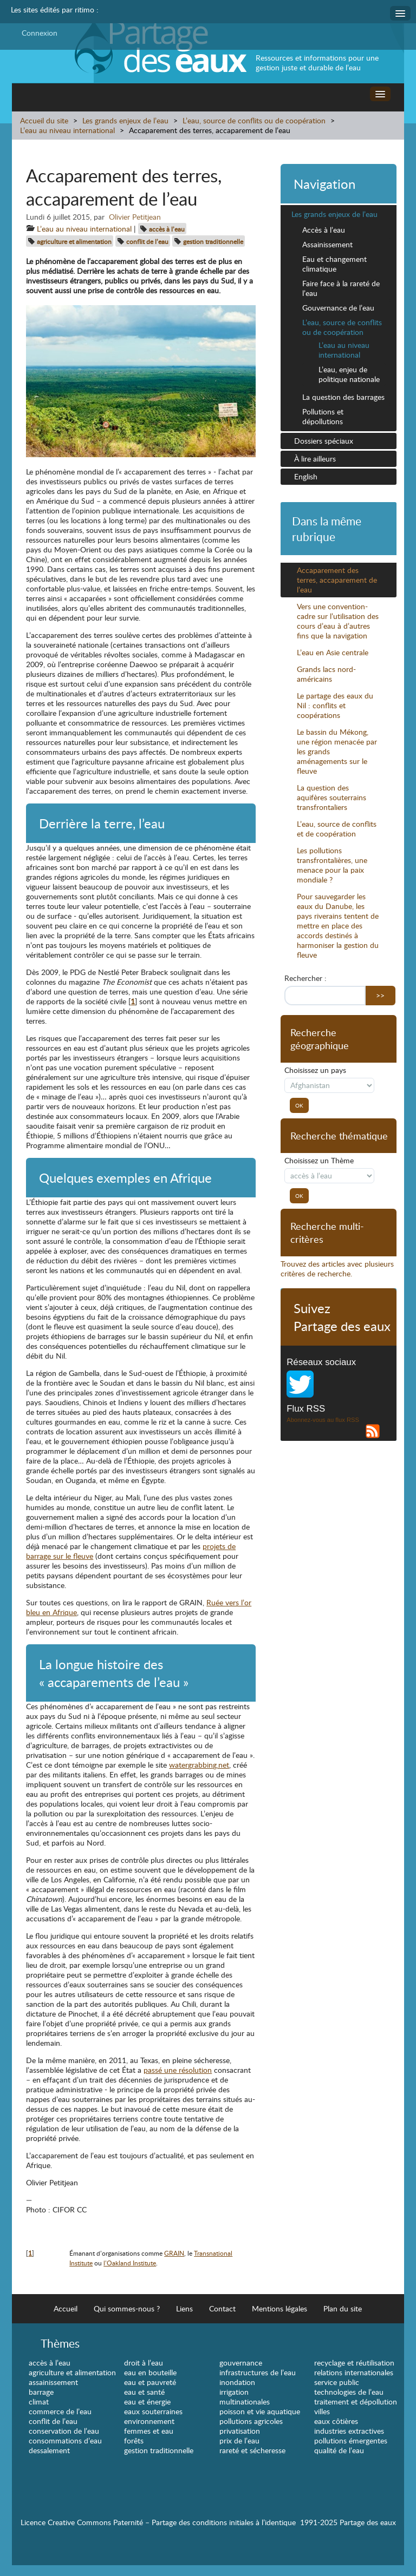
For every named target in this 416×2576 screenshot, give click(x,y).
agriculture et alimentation (74, 241)
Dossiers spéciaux (323, 441)
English (305, 476)
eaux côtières (336, 2421)
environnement (149, 2421)
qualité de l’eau (339, 2450)
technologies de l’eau (349, 2392)
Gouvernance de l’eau (338, 307)
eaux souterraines (153, 2411)
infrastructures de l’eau (257, 2372)
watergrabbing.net (199, 1765)
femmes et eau (148, 2431)
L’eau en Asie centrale (332, 652)
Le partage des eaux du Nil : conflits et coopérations (335, 705)
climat (39, 2401)
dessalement (49, 2450)
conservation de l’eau (64, 2431)
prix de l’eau (239, 2440)
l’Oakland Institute (129, 2263)
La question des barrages (343, 397)
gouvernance (240, 2362)
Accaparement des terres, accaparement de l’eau (337, 580)
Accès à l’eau (323, 230)
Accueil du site (44, 120)
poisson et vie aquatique (259, 2411)
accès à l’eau (167, 229)
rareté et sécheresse (252, 2450)
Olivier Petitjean (135, 217)
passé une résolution (178, 2070)
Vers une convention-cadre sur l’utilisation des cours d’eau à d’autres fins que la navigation (338, 621)
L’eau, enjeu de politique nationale (349, 374)
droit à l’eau (143, 2362)
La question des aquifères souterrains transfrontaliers (331, 797)
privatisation (239, 2431)
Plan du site (342, 2308)
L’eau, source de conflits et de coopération (336, 829)
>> (380, 995)
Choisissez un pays (315, 1070)
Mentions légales (279, 2308)
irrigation (234, 2392)
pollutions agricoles (251, 2421)
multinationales (244, 2401)
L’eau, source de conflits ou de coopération (254, 120)
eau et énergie (147, 2401)
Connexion (39, 33)
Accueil (65, 2308)
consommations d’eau (65, 2440)
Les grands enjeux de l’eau (126, 120)
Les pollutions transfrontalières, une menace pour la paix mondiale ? (332, 865)
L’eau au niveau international (67, 130)
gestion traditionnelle (213, 241)
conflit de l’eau (147, 241)
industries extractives (349, 2431)
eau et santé (144, 2392)
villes (322, 2411)
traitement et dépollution (355, 2401)
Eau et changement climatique (334, 264)
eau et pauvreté (150, 2382)
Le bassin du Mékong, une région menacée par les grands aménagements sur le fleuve (337, 751)
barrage (41, 2392)
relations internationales (353, 2372)
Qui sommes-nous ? (127, 2308)
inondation (237, 2382)
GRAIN (174, 2253)
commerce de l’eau (60, 2411)
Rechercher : (305, 978)
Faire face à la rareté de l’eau (341, 288)
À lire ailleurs (315, 458)
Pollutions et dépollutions (322, 416)
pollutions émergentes (350, 2440)
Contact (222, 2308)
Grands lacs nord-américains (326, 674)
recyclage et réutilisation (354, 2362)
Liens (184, 2308)
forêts (134, 2440)
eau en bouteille (150, 2372)
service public (336, 2382)
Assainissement (327, 244)
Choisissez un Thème (319, 1160)
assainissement (53, 2382)
